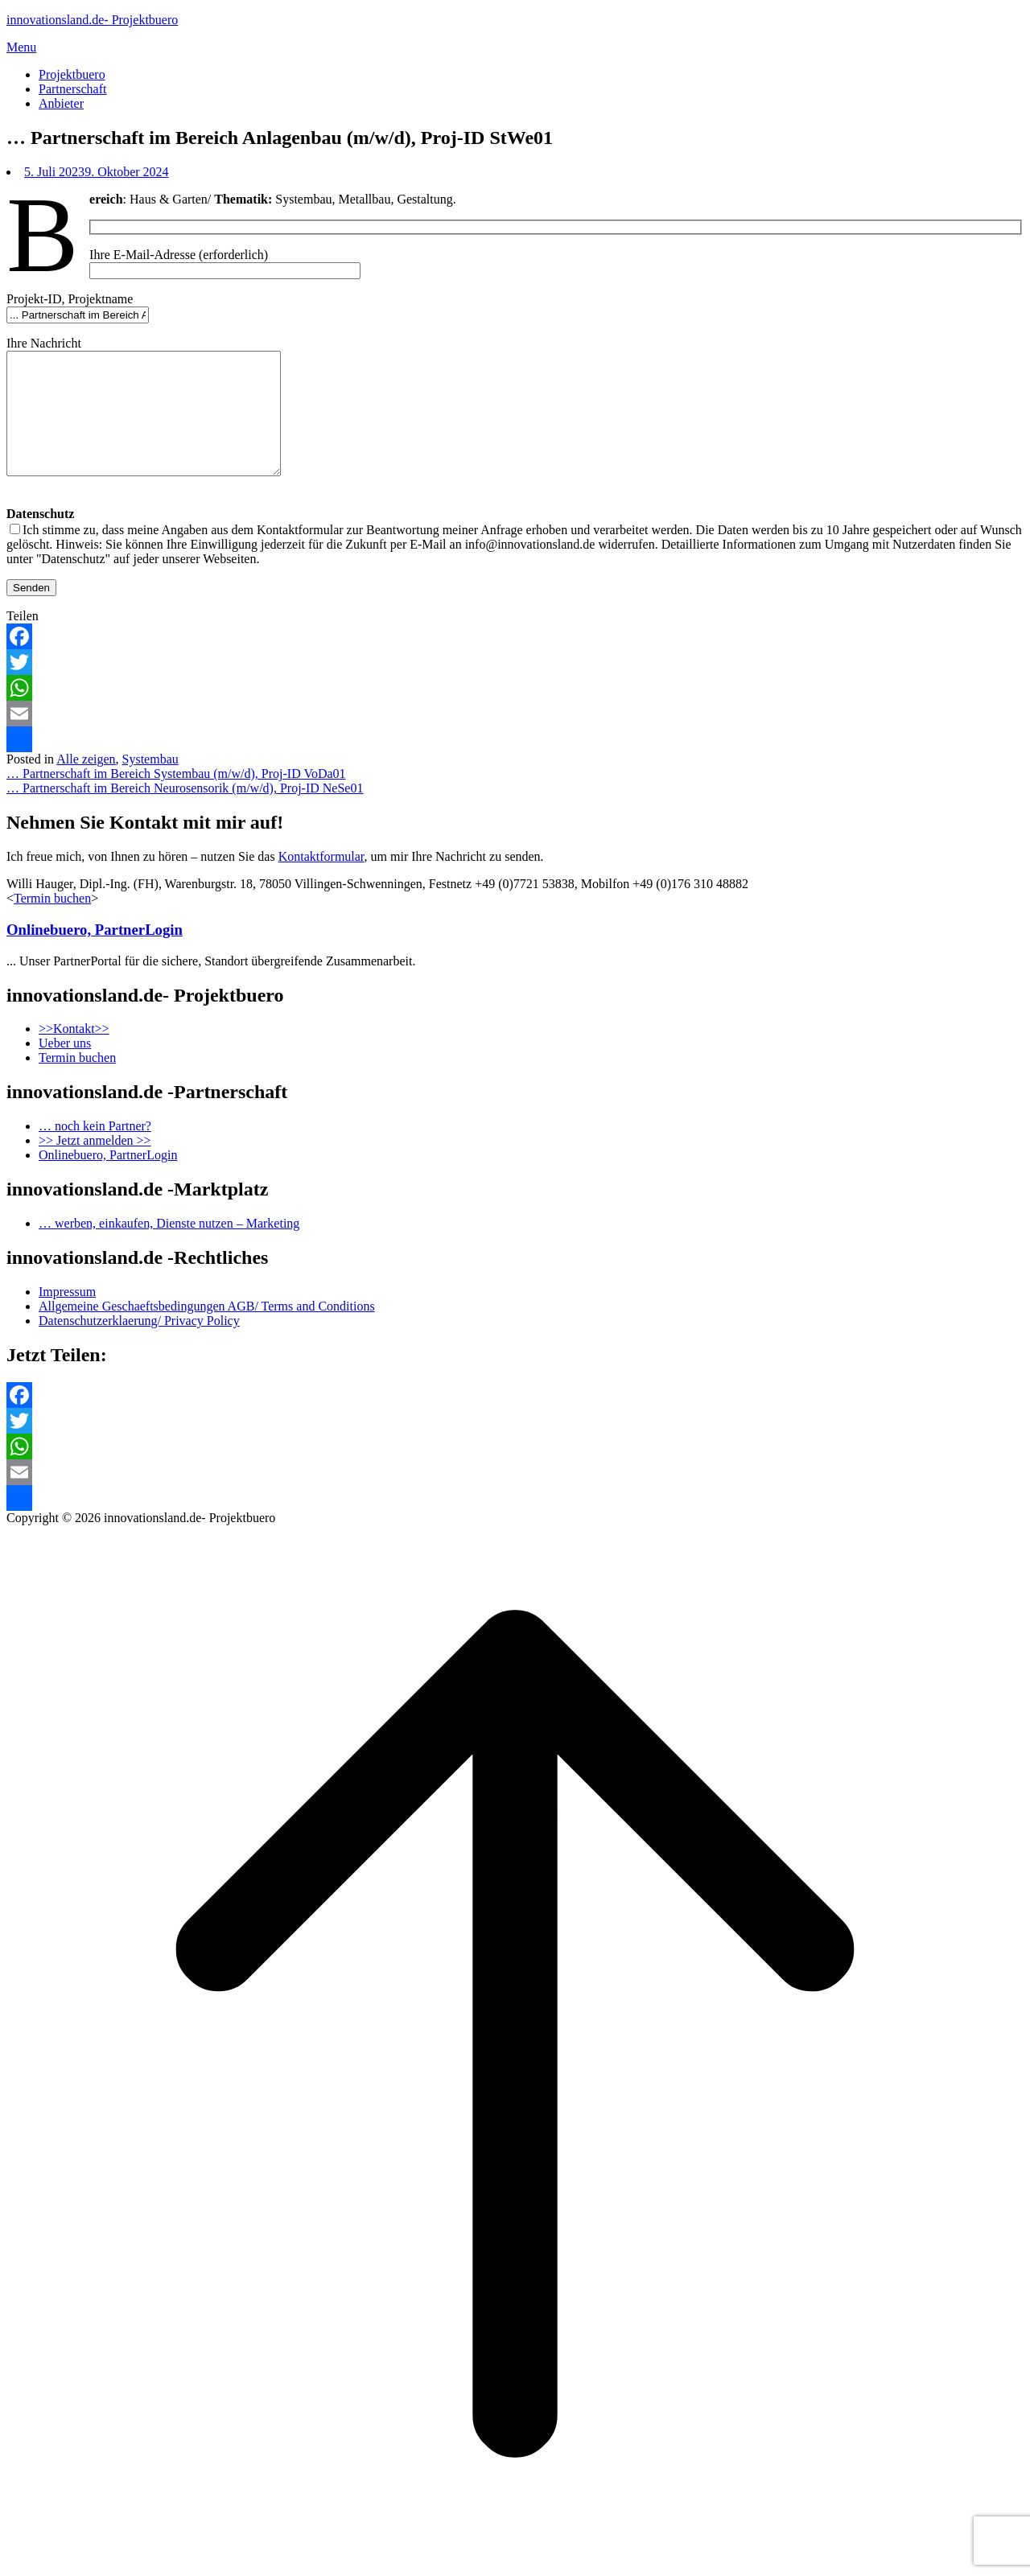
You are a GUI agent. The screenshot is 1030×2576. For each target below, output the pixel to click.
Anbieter (61, 103)
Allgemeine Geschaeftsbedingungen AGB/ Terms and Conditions (207, 1330)
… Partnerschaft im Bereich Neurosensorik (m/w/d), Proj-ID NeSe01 (184, 812)
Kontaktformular (321, 880)
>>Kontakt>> (74, 1053)
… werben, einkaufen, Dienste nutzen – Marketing (169, 1247)
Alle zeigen (85, 783)
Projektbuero (72, 74)
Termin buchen (52, 922)
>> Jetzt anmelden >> (95, 1164)
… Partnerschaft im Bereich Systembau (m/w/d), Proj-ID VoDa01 (176, 797)
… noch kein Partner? (95, 1150)
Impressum (67, 1316)
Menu (21, 47)
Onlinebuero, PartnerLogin (94, 953)
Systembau (150, 783)
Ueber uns (65, 1067)
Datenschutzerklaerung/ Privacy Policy (139, 1345)
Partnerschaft (72, 89)
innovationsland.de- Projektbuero (92, 20)
